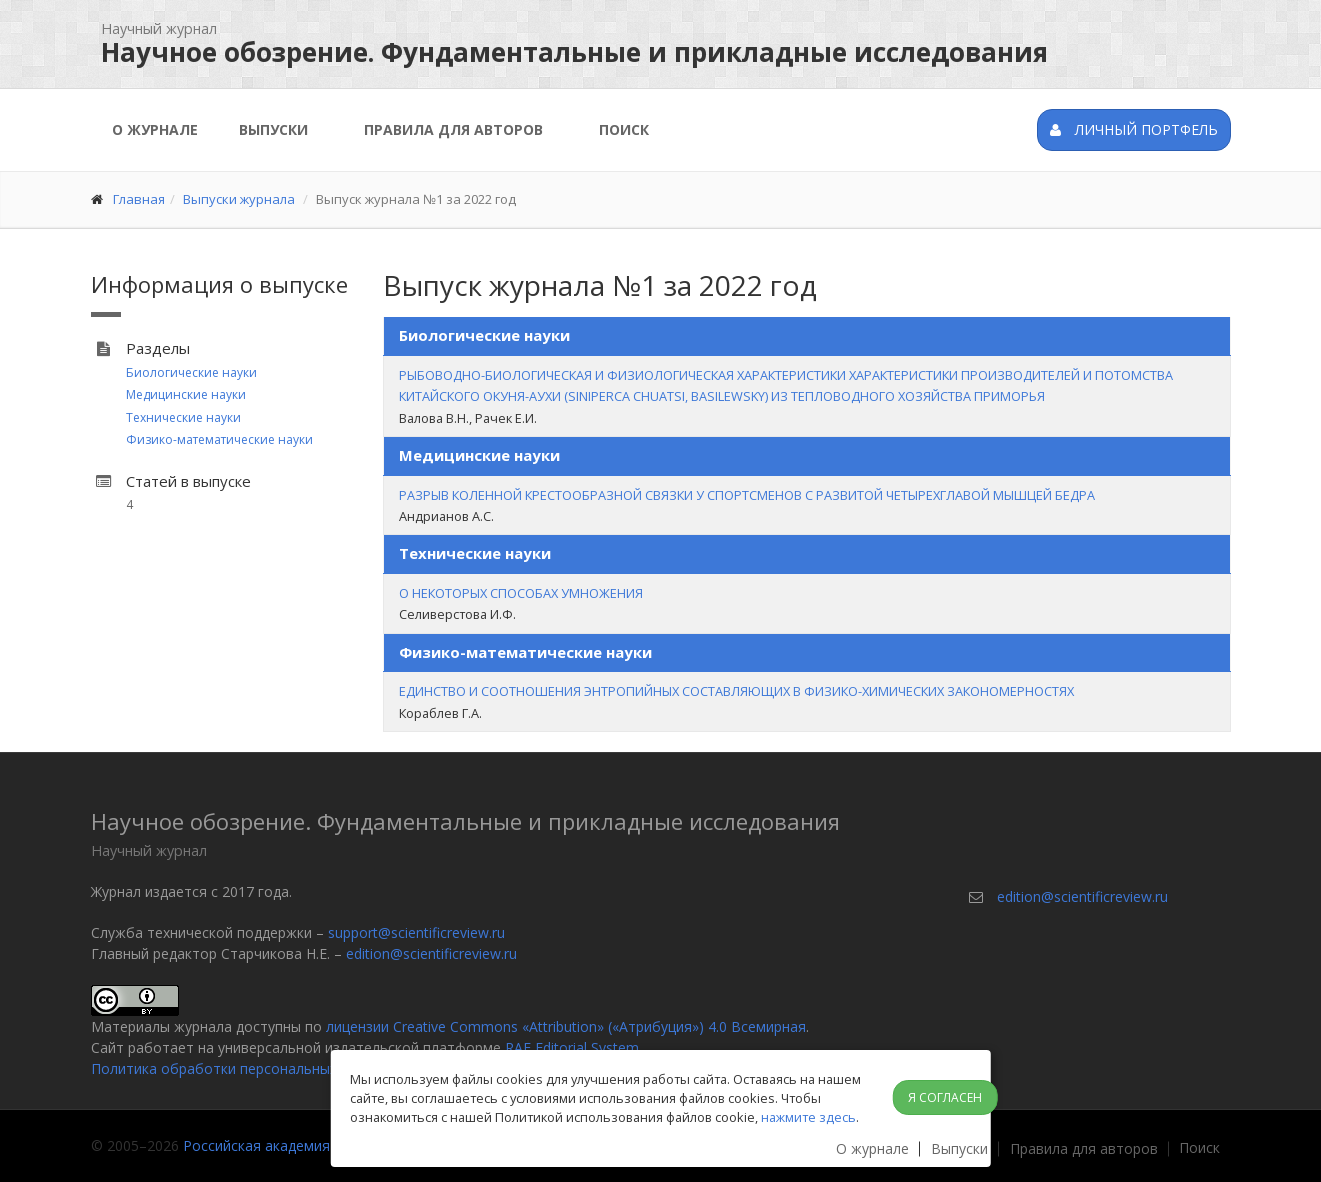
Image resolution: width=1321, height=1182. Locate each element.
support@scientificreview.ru (416, 932)
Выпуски (273, 129)
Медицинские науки (186, 394)
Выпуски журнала (239, 199)
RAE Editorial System (572, 1047)
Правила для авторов (453, 129)
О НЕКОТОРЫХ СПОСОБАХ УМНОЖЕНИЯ (521, 593)
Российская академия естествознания (313, 1145)
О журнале (155, 129)
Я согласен (945, 1097)
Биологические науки (191, 372)
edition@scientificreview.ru (431, 953)
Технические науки (183, 417)
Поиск (624, 129)
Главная (139, 199)
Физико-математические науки (219, 439)
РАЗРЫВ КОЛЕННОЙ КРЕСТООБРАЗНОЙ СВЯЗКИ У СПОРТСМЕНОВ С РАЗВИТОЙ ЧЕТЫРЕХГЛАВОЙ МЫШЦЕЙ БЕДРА (747, 495)
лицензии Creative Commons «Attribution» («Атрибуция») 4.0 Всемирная (566, 1026)
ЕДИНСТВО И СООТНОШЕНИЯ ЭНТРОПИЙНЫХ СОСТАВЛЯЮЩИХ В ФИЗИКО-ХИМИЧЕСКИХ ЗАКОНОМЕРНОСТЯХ (736, 691)
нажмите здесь (808, 1117)
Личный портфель (1134, 129)
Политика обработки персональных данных (240, 1068)
